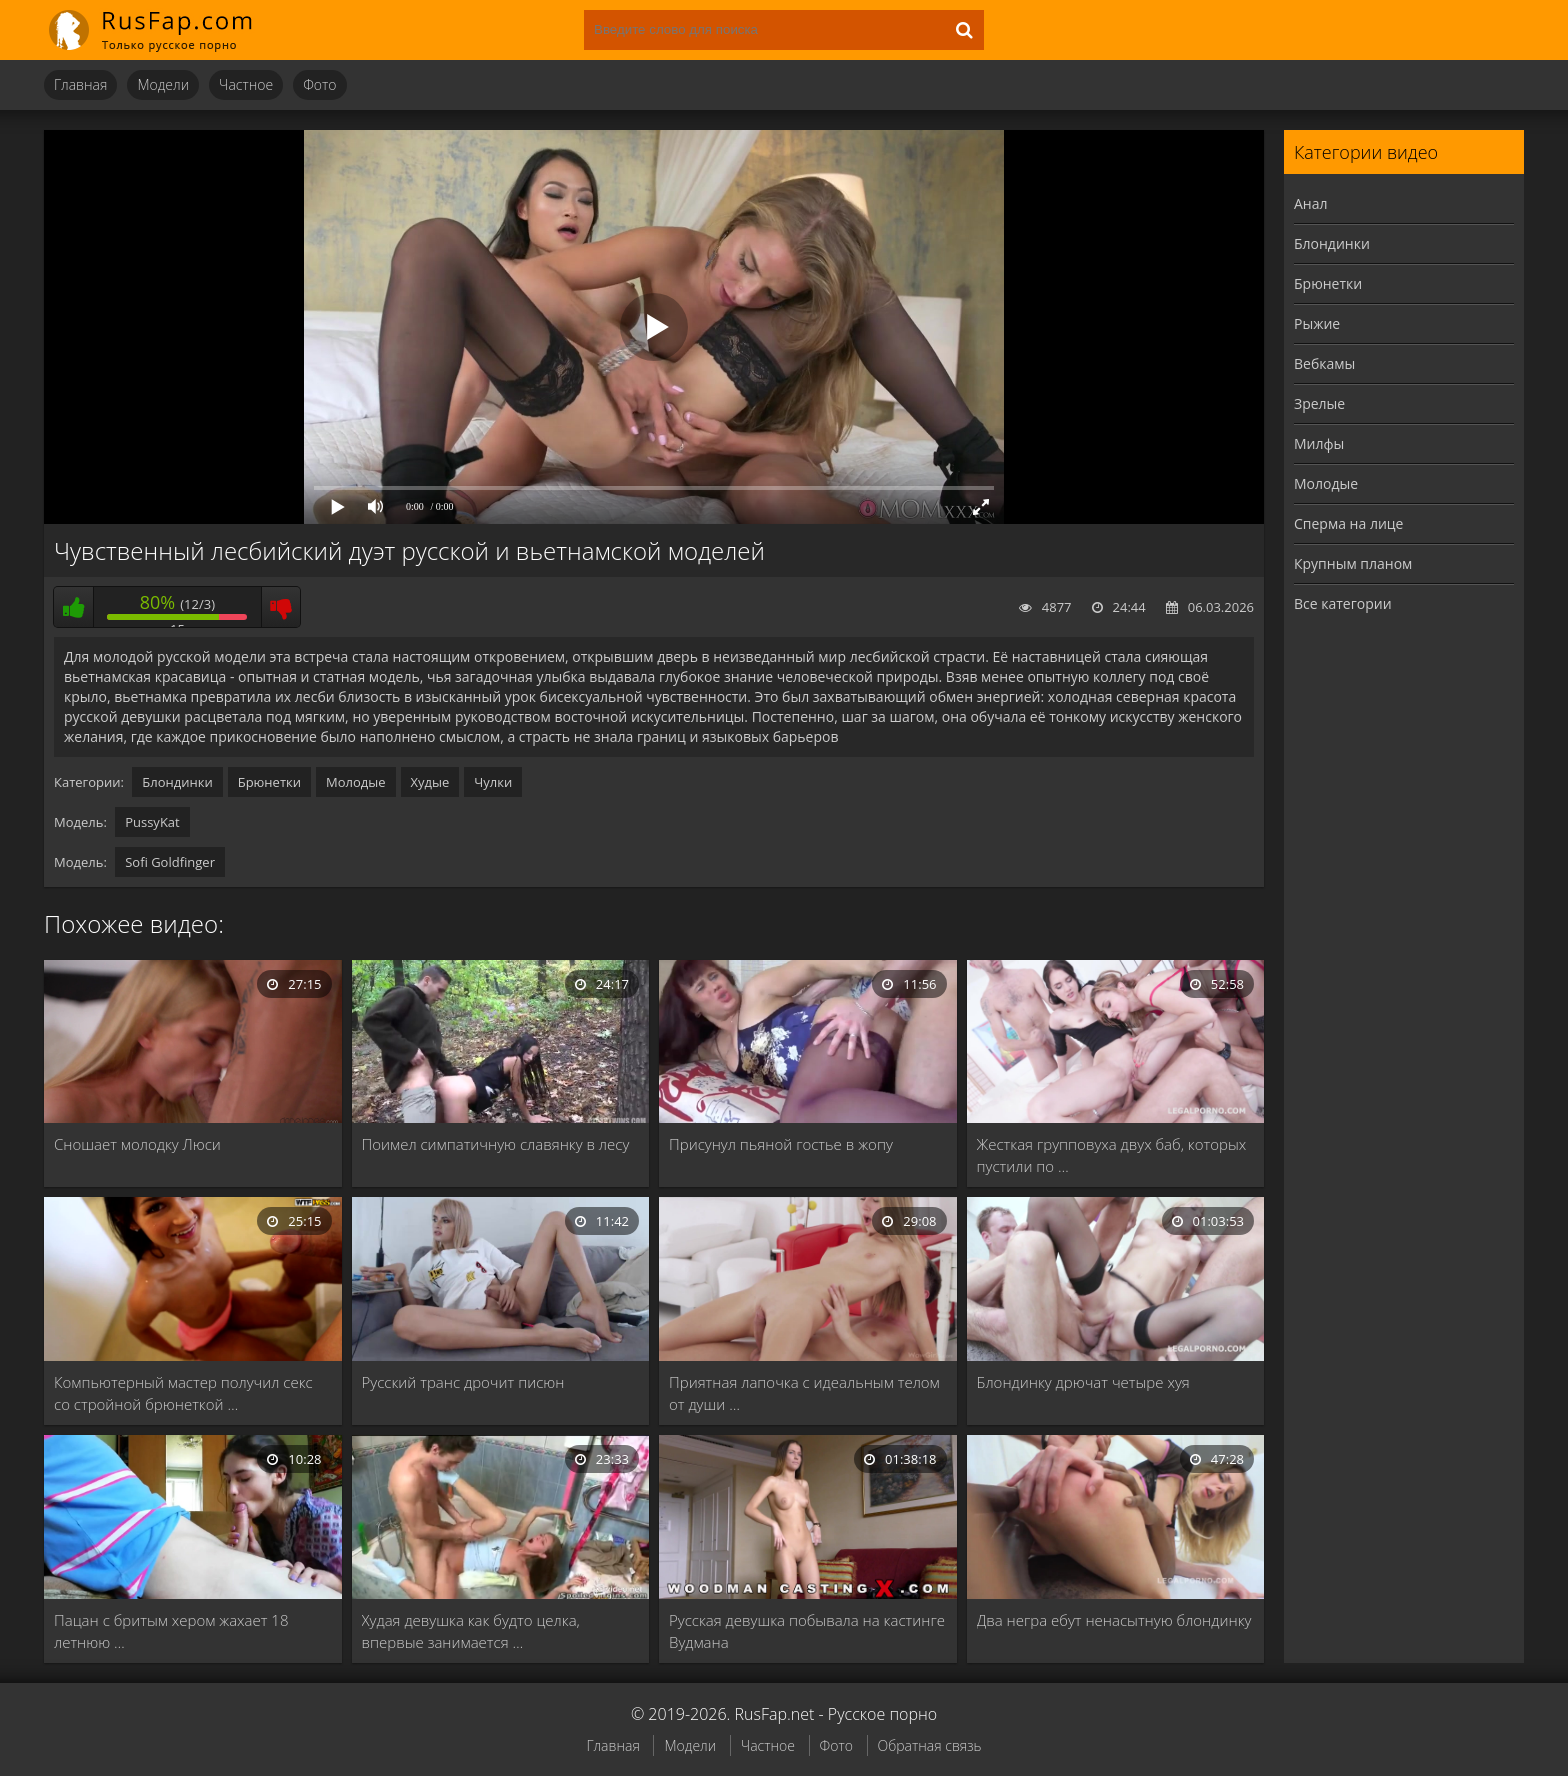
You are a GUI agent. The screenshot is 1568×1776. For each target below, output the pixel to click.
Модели (163, 84)
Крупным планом (1353, 563)
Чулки (493, 782)
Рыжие (1317, 323)
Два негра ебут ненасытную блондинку (1114, 1620)
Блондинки (177, 782)
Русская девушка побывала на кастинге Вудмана (807, 1631)
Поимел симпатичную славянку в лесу (496, 1144)
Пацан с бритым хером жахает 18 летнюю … (171, 1631)
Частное (246, 84)
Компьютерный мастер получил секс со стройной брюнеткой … (183, 1393)
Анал (1311, 203)
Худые (430, 782)
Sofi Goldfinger (170, 862)
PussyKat (152, 822)
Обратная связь (930, 1745)
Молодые (356, 782)
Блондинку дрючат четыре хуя (1083, 1382)
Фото (319, 84)
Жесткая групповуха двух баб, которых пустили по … (1112, 1155)
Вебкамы (1324, 363)
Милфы (1319, 443)
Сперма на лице (1348, 523)
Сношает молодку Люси (137, 1144)
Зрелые (1319, 403)
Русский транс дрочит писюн (463, 1382)
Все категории (1343, 603)
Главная (80, 84)
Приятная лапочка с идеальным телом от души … (804, 1393)
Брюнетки (269, 782)
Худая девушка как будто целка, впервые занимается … (471, 1631)
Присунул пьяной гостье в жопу (781, 1144)
